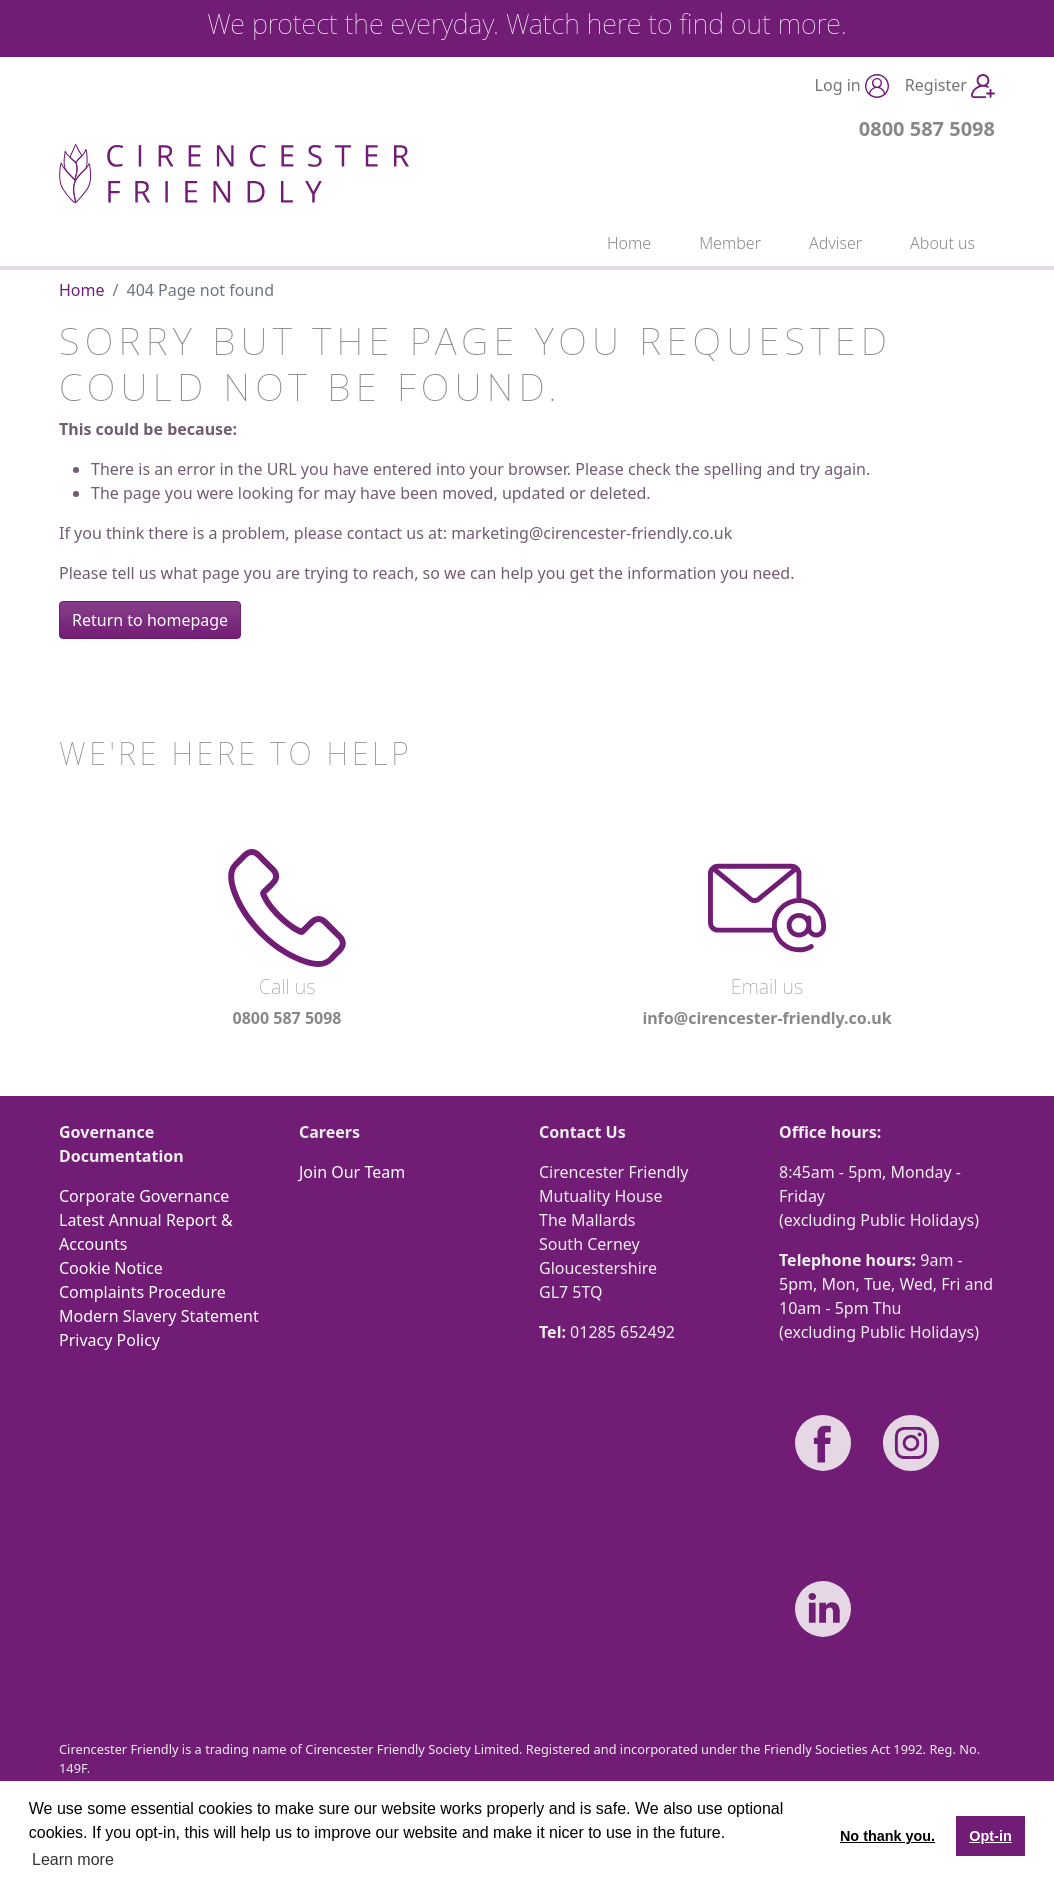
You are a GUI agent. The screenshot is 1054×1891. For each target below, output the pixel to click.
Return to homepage (150, 620)
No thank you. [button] (887, 1836)
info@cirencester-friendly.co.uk (766, 1018)
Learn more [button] (73, 1859)
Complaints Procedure (142, 1292)
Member (730, 243)
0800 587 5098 (927, 128)
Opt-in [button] (990, 1836)
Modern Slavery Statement (159, 1316)
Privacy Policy (109, 1340)
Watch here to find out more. (676, 23)
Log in (852, 86)
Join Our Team (352, 1172)
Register (950, 86)
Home (629, 243)
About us (942, 243)
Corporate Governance (144, 1196)
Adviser (835, 243)
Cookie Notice (111, 1268)
